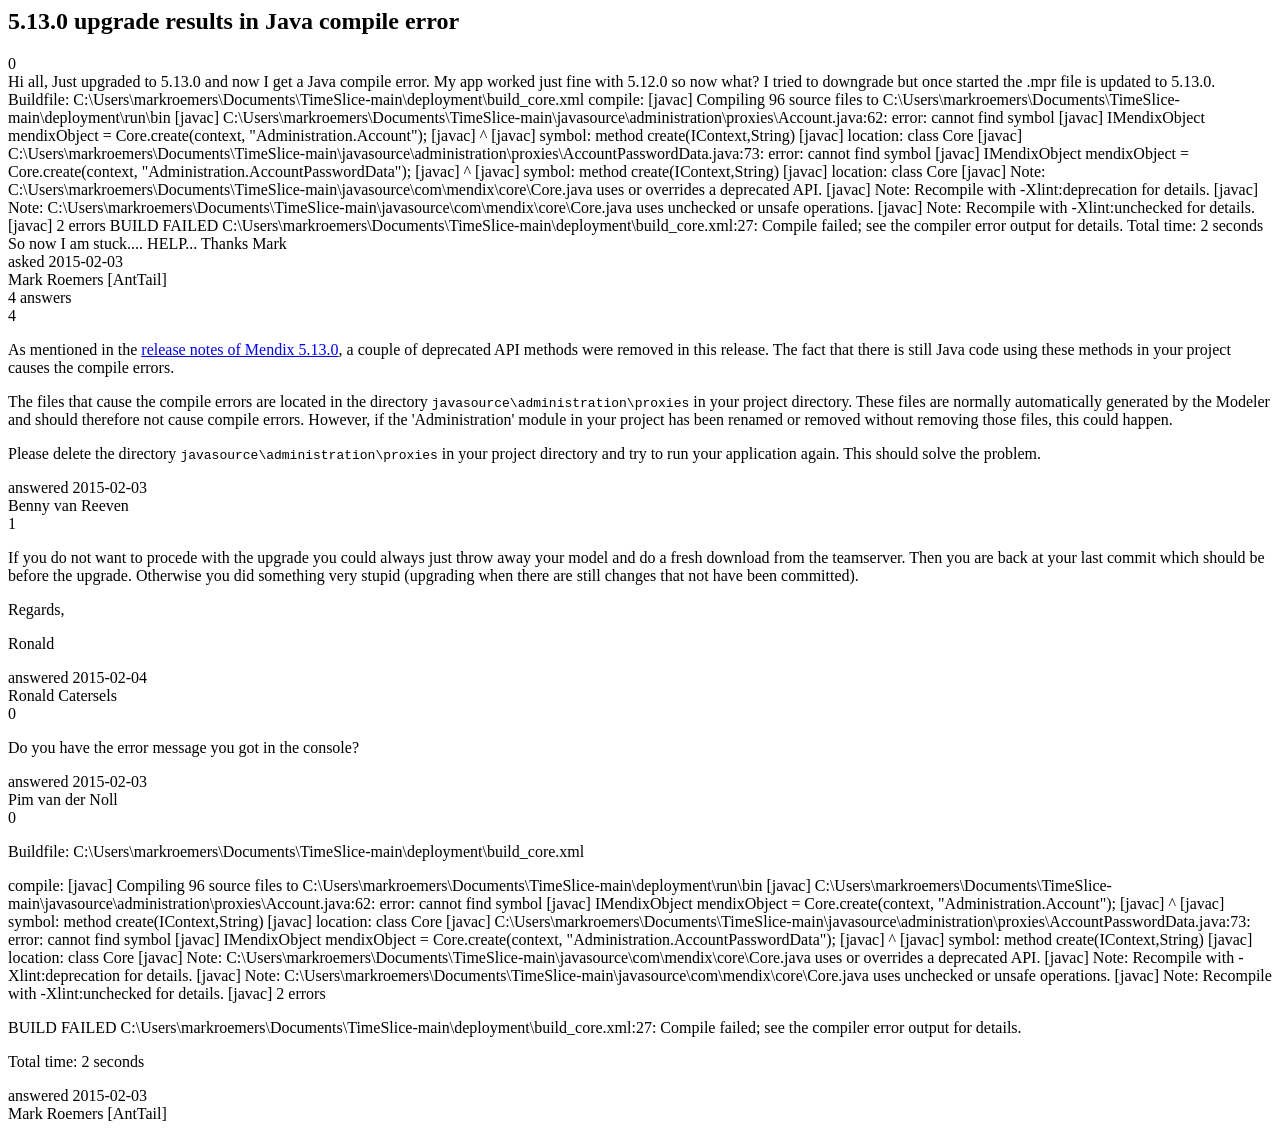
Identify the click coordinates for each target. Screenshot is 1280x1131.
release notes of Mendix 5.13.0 (239, 349)
